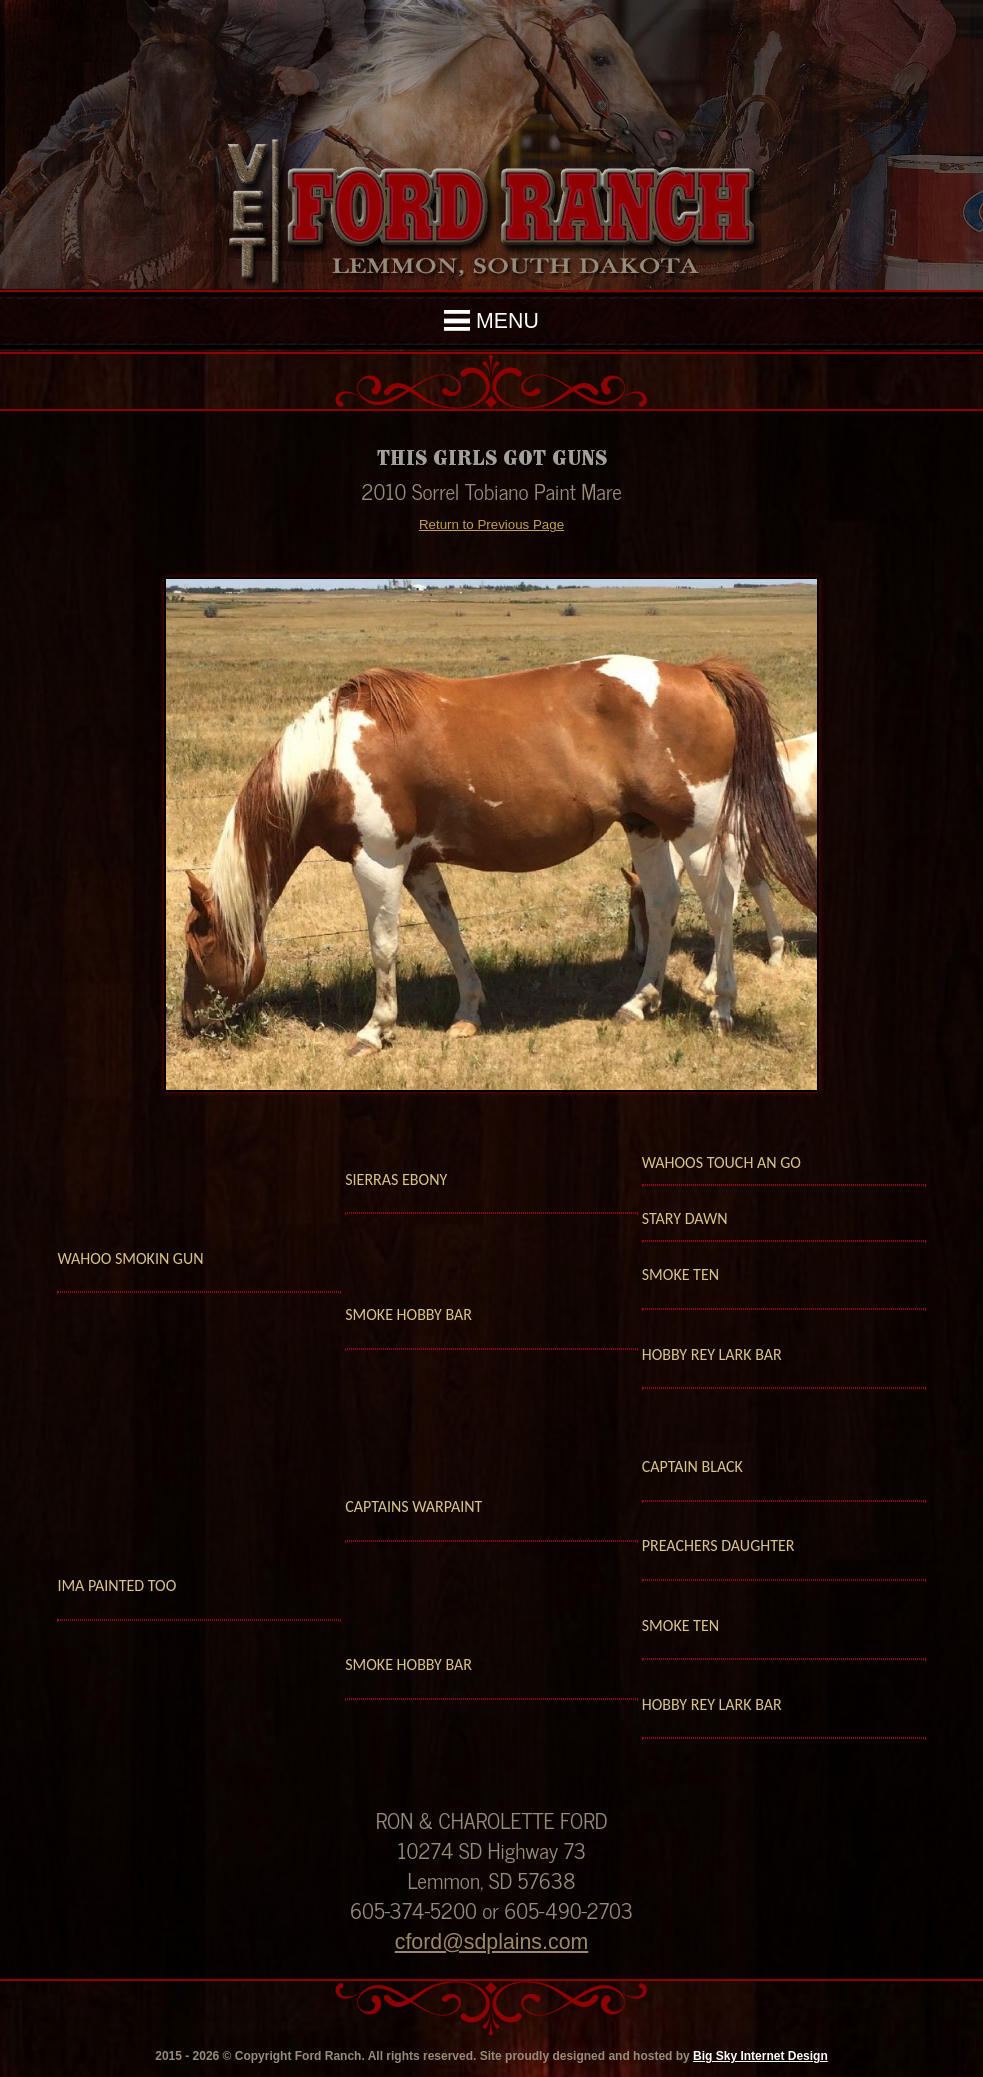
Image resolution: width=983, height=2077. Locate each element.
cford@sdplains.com (492, 1942)
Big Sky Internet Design (760, 2056)
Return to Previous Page (491, 524)
